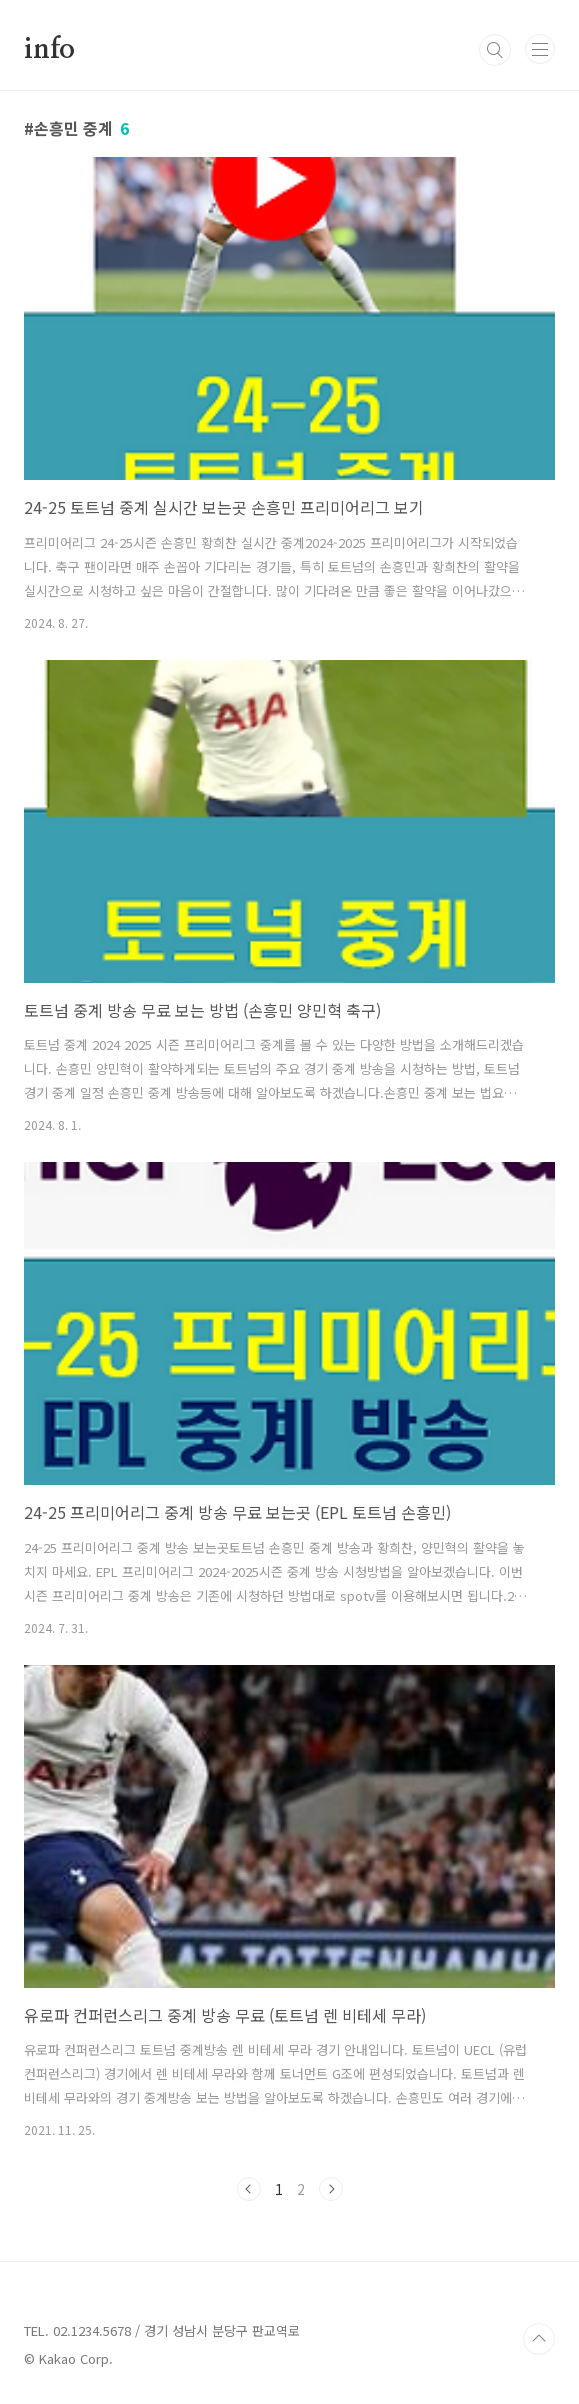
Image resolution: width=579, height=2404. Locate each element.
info (49, 50)
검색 (495, 50)
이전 (249, 2189)
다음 (331, 2189)
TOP (539, 2339)
